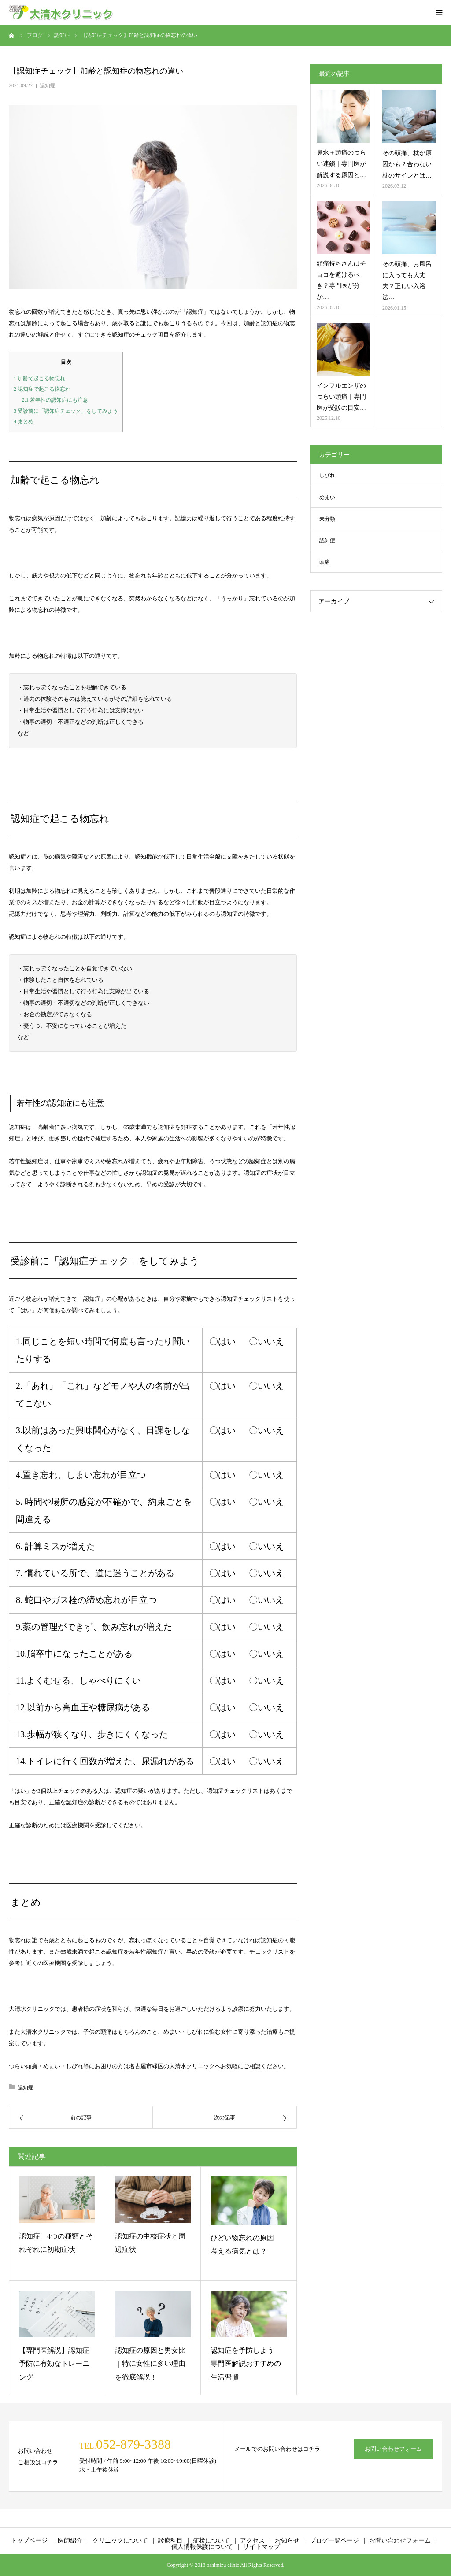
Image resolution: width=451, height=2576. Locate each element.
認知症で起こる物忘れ (42, 389)
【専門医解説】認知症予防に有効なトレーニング (54, 2364)
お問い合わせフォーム (393, 2449)
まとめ (23, 421)
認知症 (47, 85)
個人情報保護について (202, 2547)
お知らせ (287, 2541)
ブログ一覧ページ (334, 2541)
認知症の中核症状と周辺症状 (150, 2242)
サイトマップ (261, 2547)
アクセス (252, 2541)
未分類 (327, 519)
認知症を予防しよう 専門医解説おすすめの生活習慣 (246, 2364)
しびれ (327, 475)
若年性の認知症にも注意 (55, 400)
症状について (211, 2541)
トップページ (29, 2541)
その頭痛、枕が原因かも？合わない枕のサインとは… (407, 164)
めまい (327, 497)
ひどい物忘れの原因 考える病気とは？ (246, 2244)
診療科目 (170, 2541)
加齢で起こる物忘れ (39, 378)
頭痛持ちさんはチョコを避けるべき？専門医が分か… (341, 280)
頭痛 (324, 562)
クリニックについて (120, 2541)
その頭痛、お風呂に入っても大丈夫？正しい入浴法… (407, 281)
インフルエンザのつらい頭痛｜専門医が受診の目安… (341, 396)
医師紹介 (70, 2541)
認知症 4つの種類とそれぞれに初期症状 (56, 2242)
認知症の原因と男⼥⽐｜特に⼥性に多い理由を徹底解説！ (150, 2364)
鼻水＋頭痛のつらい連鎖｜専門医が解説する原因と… (341, 163)
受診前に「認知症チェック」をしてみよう (66, 411)
